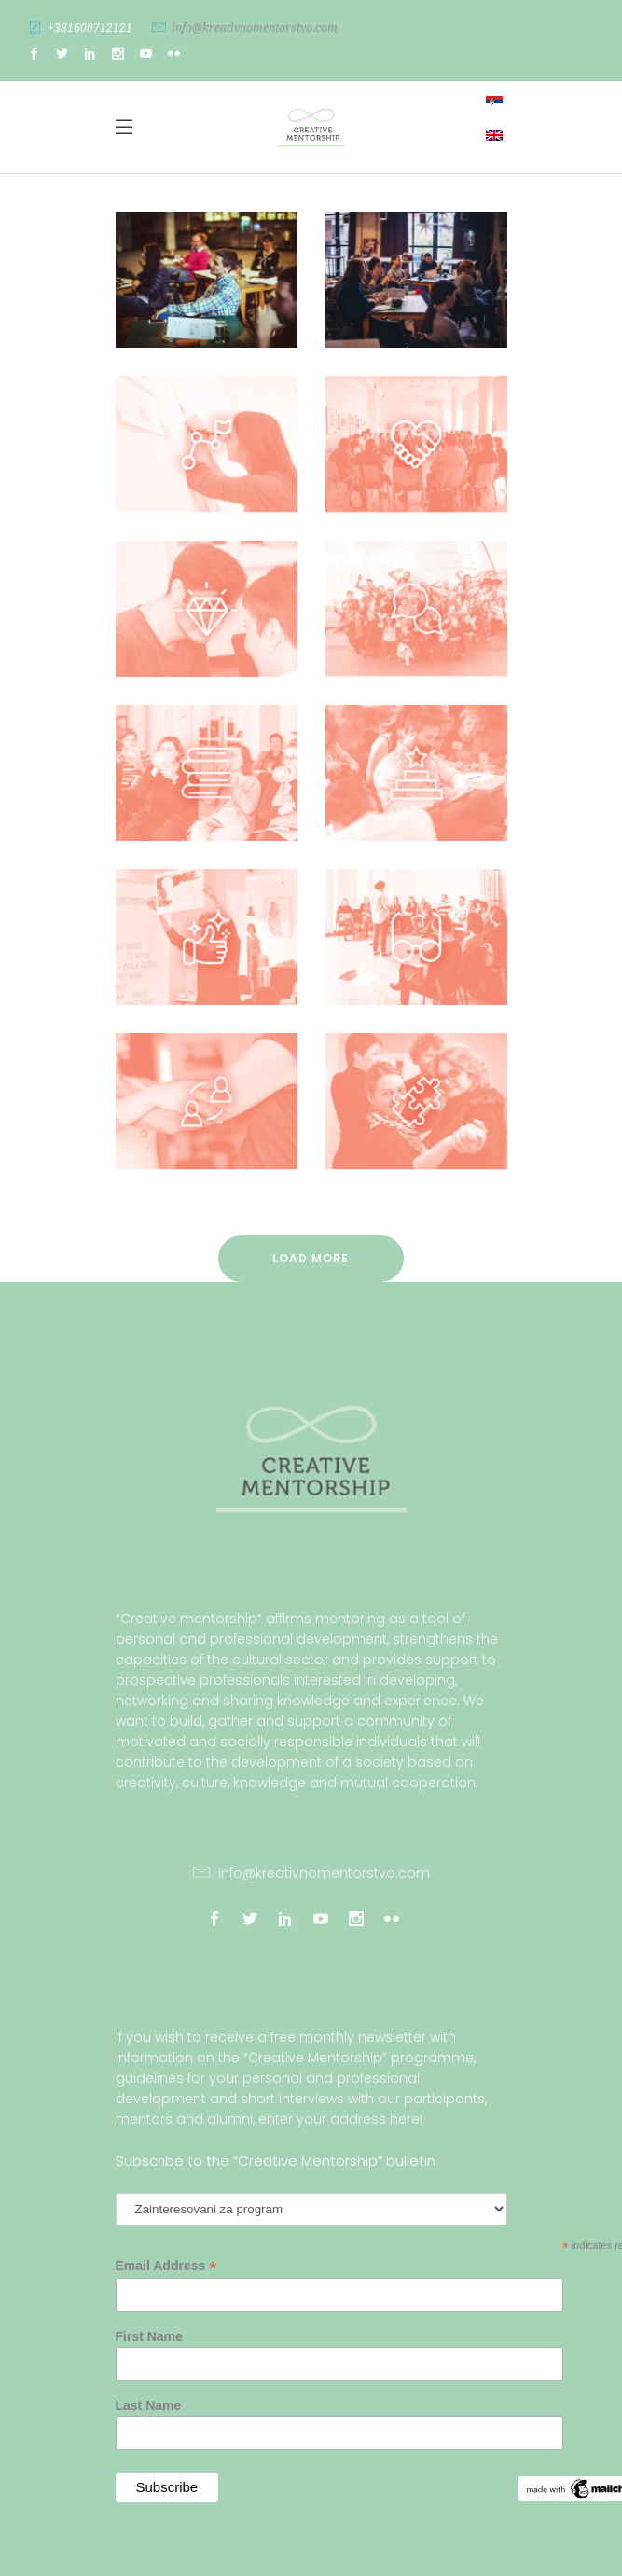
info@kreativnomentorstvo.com (255, 27)
